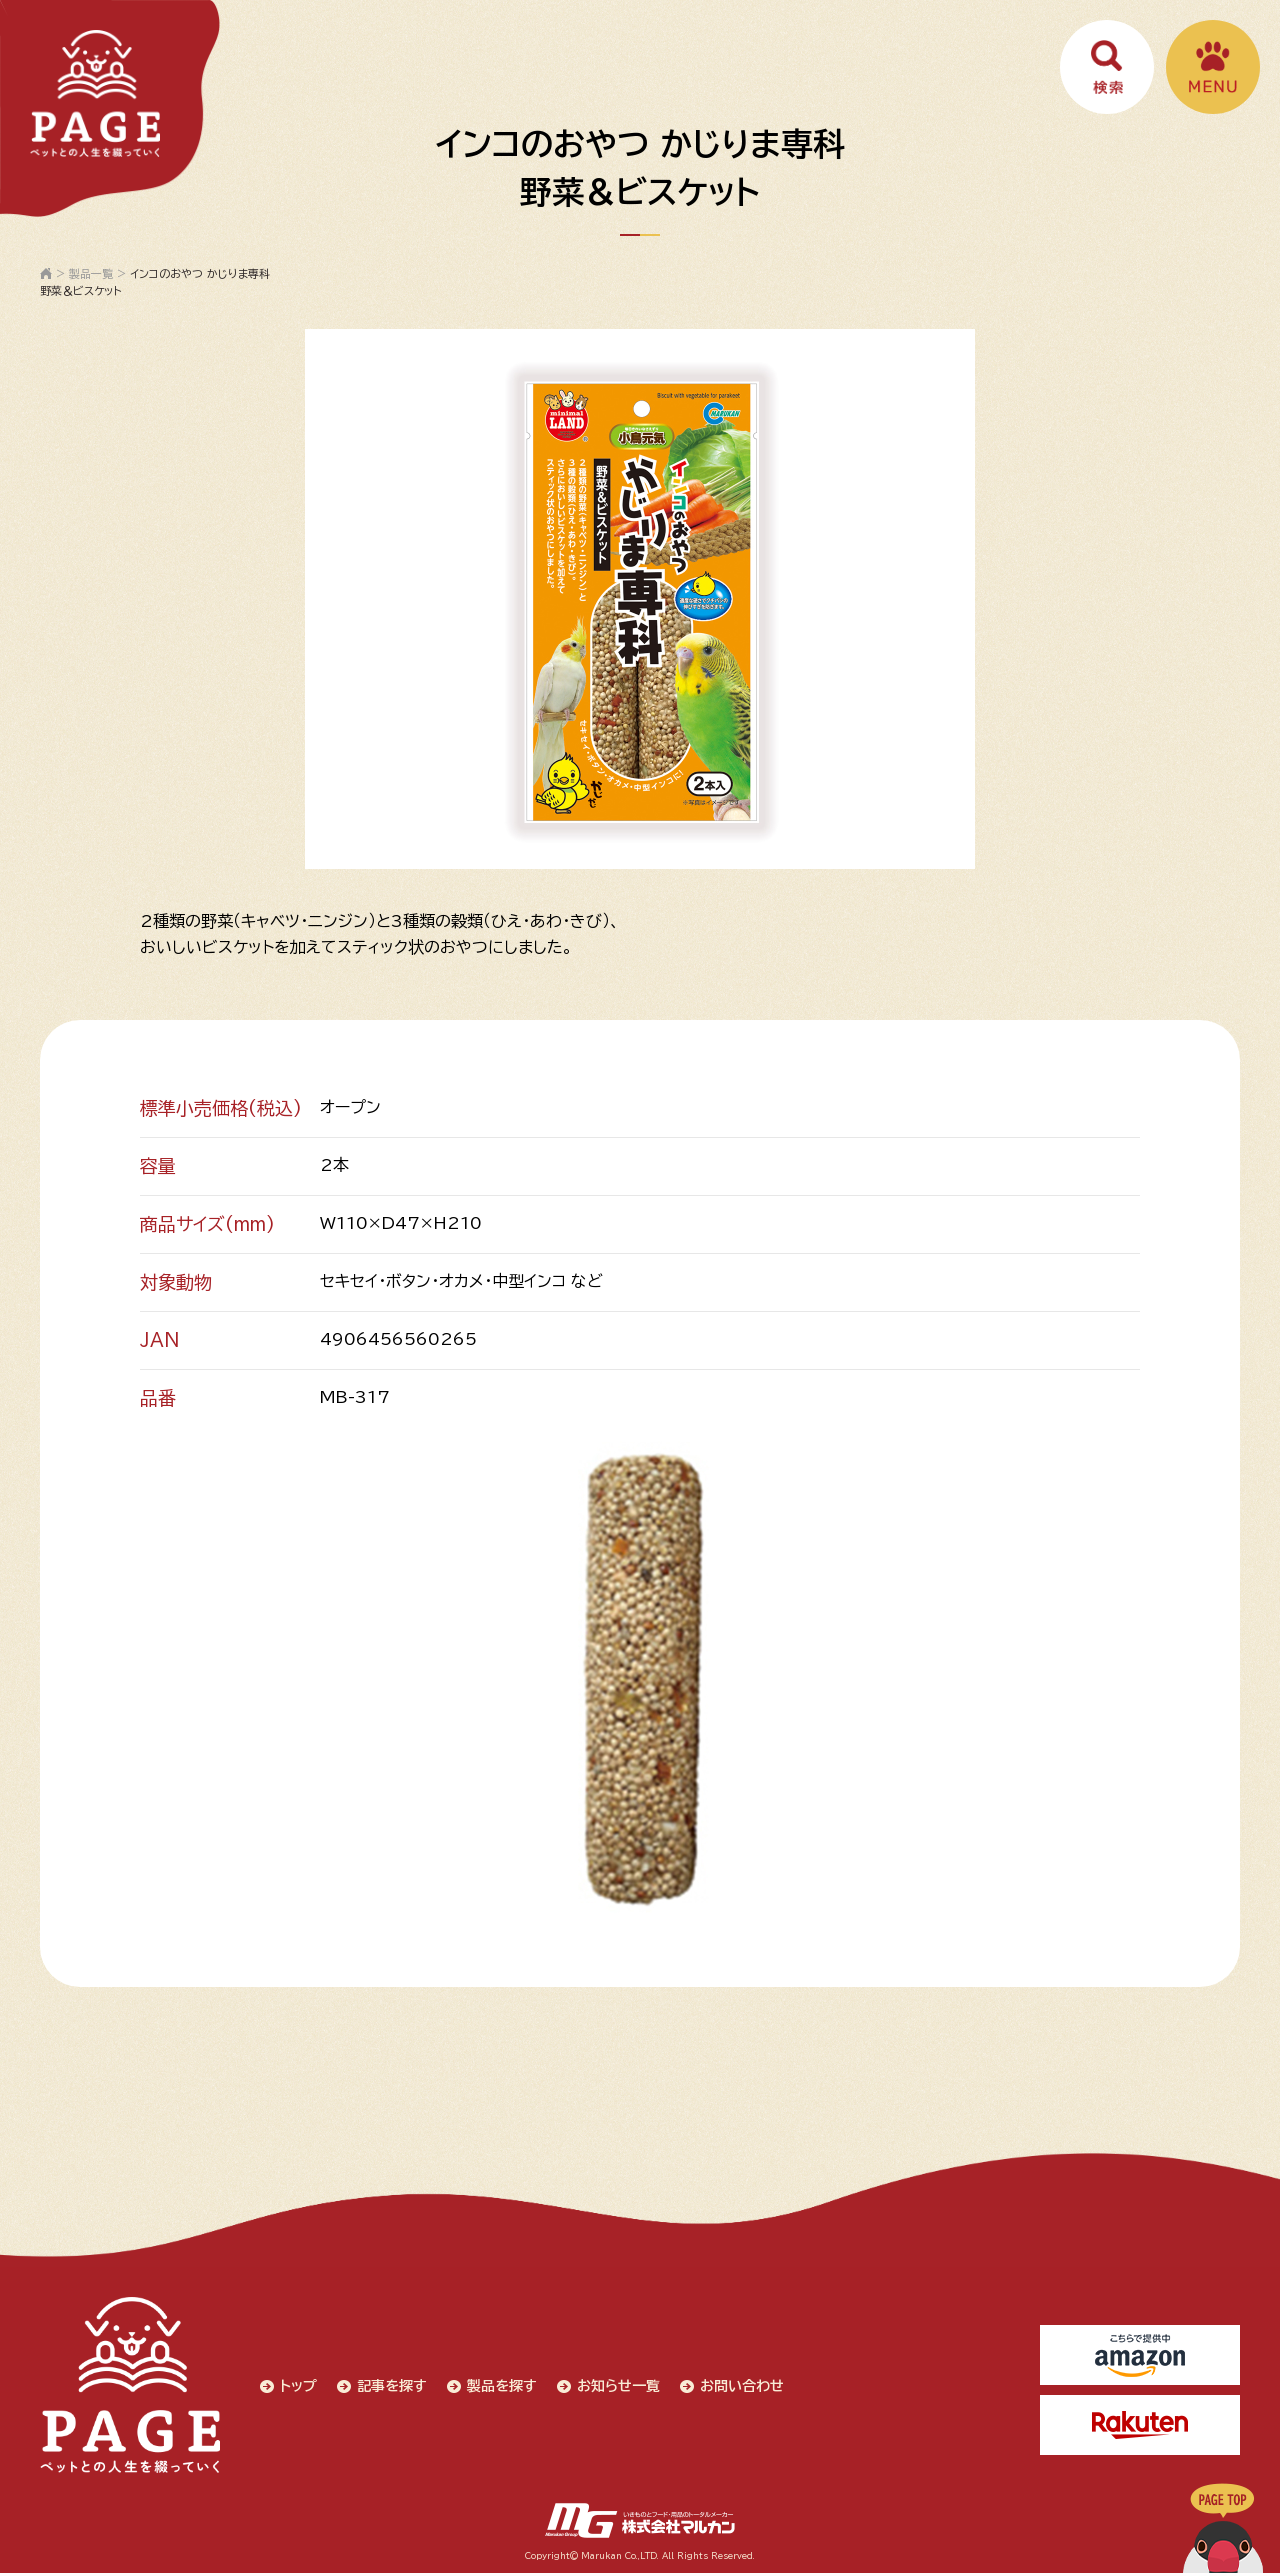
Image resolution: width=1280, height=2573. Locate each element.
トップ (298, 2386)
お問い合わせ (742, 2386)
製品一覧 (91, 273)
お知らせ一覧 (618, 2386)
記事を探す (392, 2386)
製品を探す (502, 2386)
